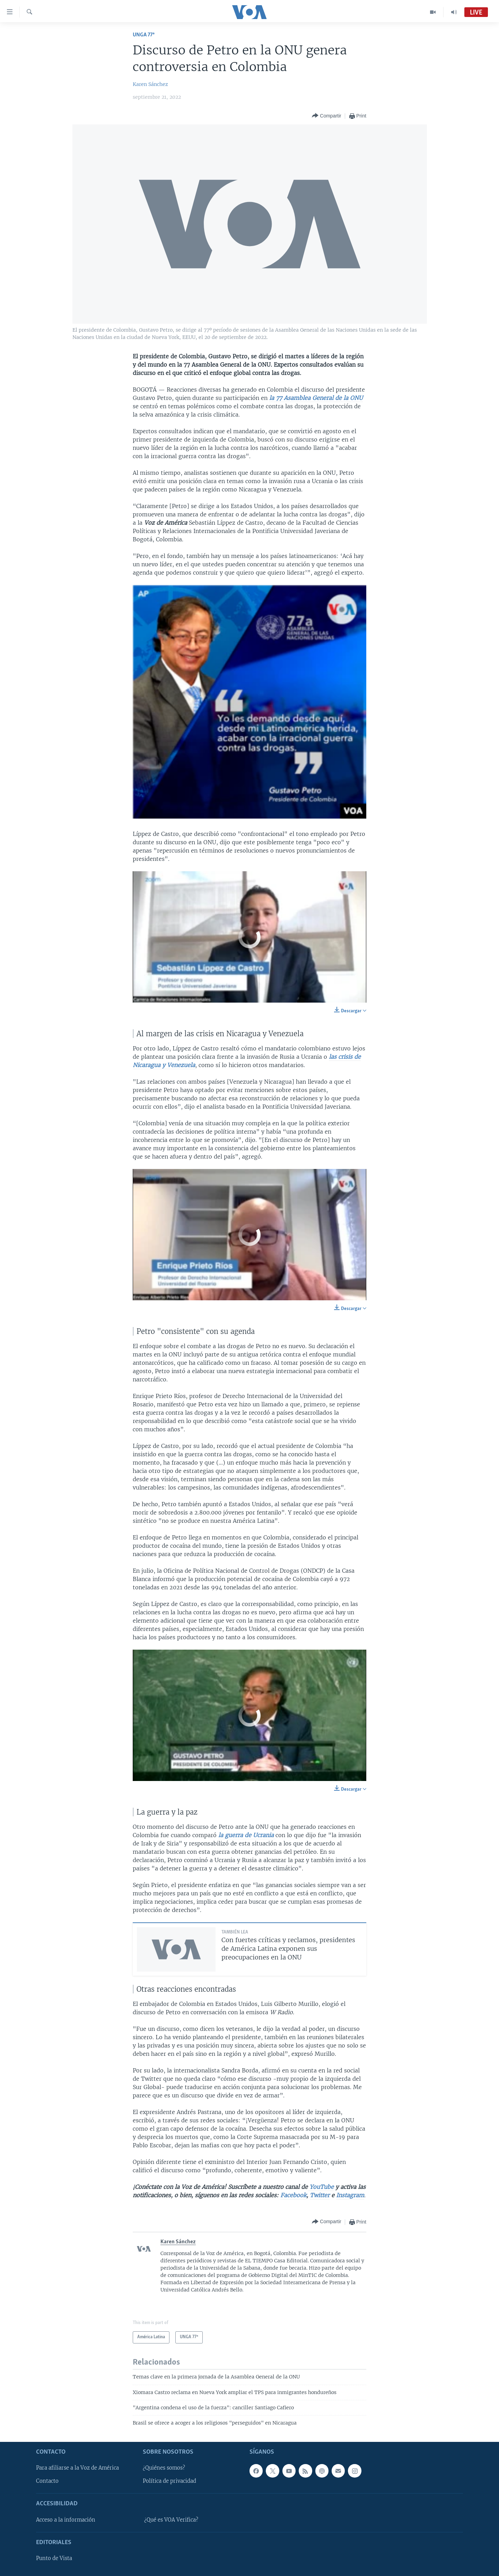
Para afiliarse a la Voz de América (77, 2468)
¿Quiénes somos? (164, 2468)
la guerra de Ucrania (246, 1835)
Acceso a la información (65, 2520)
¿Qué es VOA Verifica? (171, 2520)
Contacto (47, 2481)
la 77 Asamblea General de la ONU (316, 397)
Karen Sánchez (150, 84)
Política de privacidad (169, 2481)
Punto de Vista (54, 2558)
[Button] (326, 116)
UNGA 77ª (144, 35)
